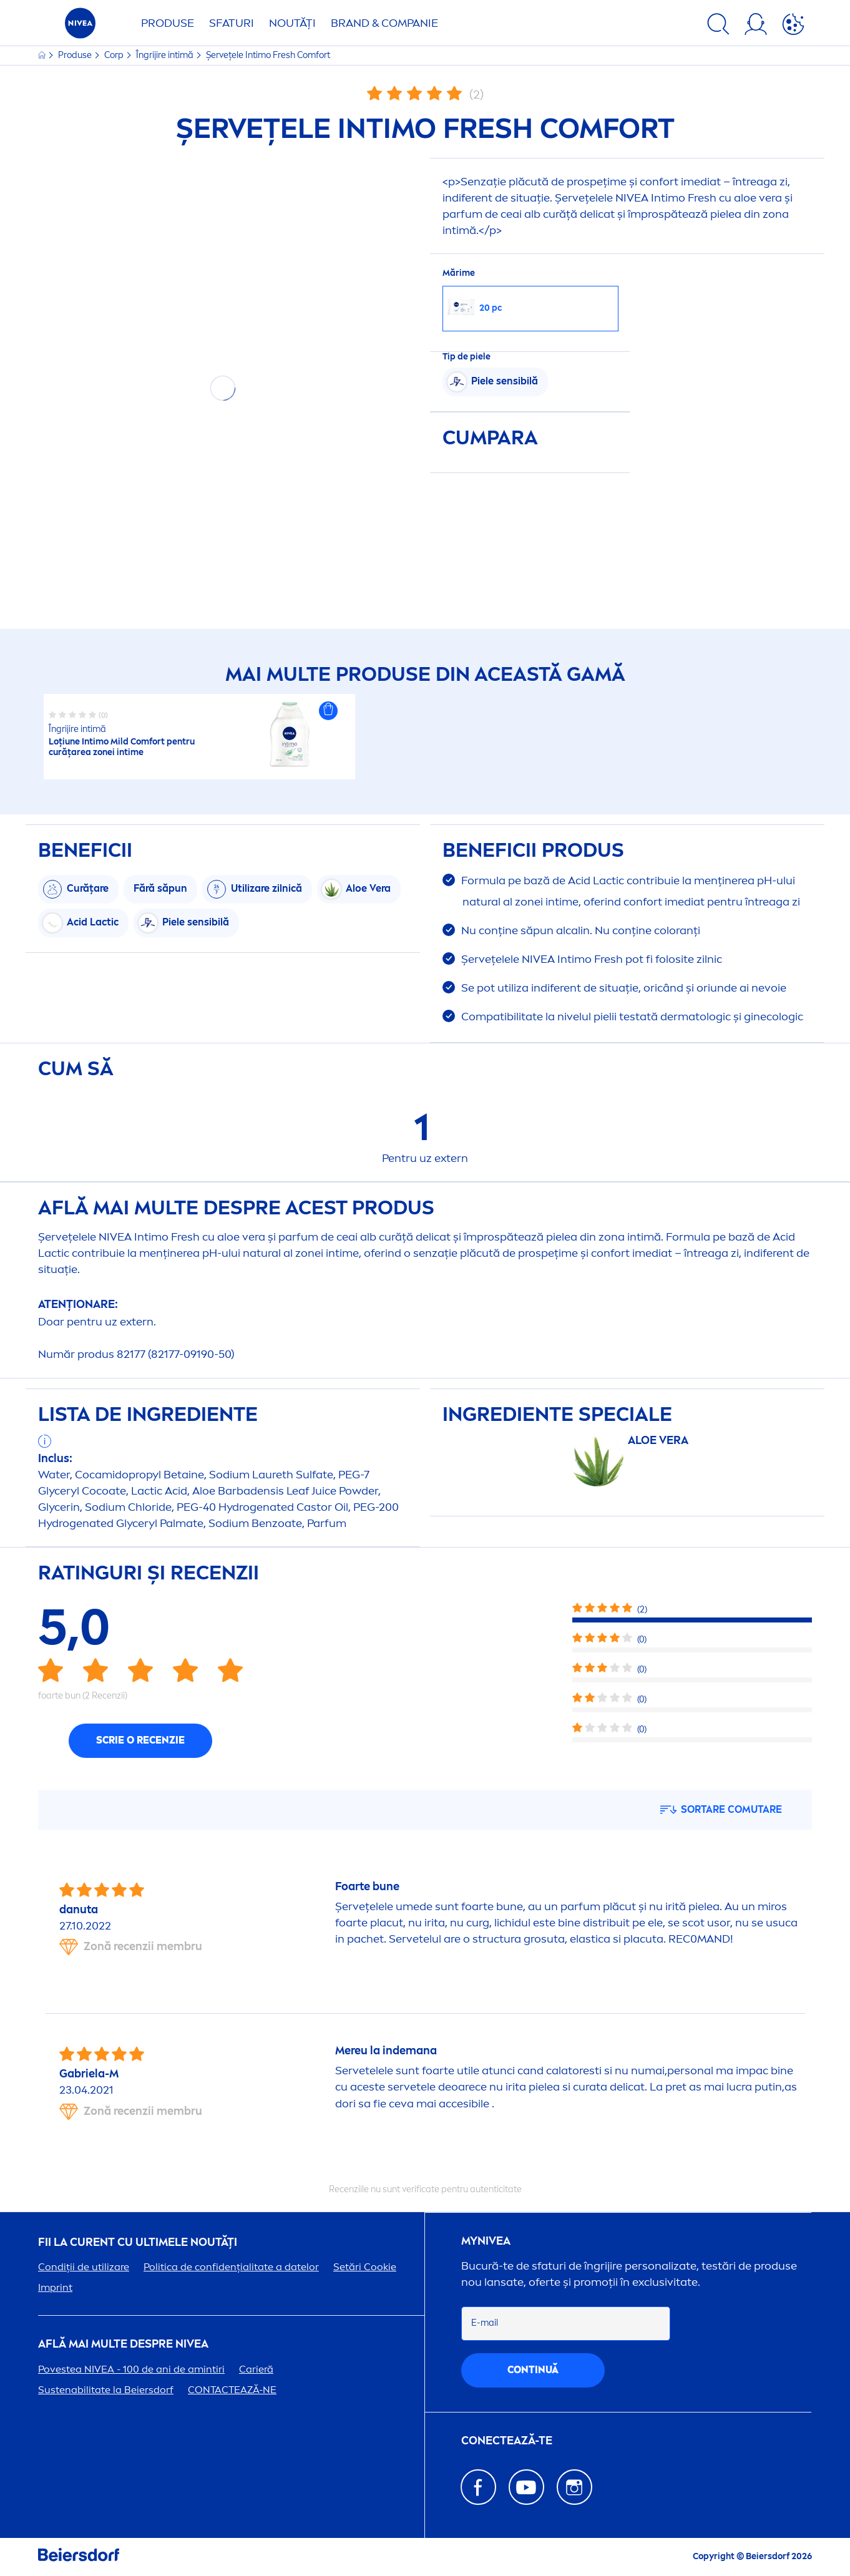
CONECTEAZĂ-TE (506, 2440)
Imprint (55, 2287)
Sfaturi (231, 23)
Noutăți (292, 23)
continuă (533, 2370)
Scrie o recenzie (140, 1740)
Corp (114, 55)
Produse (167, 23)
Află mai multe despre (123, 2344)
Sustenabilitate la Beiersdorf (105, 2390)
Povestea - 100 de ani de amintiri (131, 2369)
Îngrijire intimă (165, 55)
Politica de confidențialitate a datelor (231, 2267)
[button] (328, 710)
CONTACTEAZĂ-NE (232, 2390)
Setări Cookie (364, 2267)
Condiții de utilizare (83, 2267)
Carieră (256, 2369)
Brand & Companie (384, 23)
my (485, 2241)
